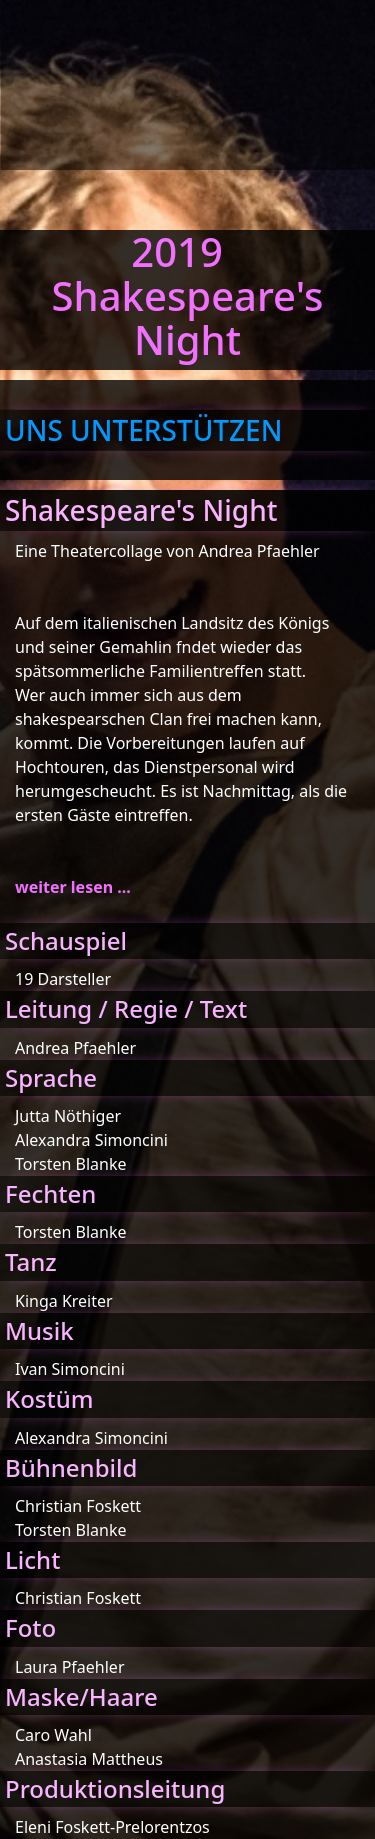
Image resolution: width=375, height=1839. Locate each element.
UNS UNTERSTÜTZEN (143, 430)
